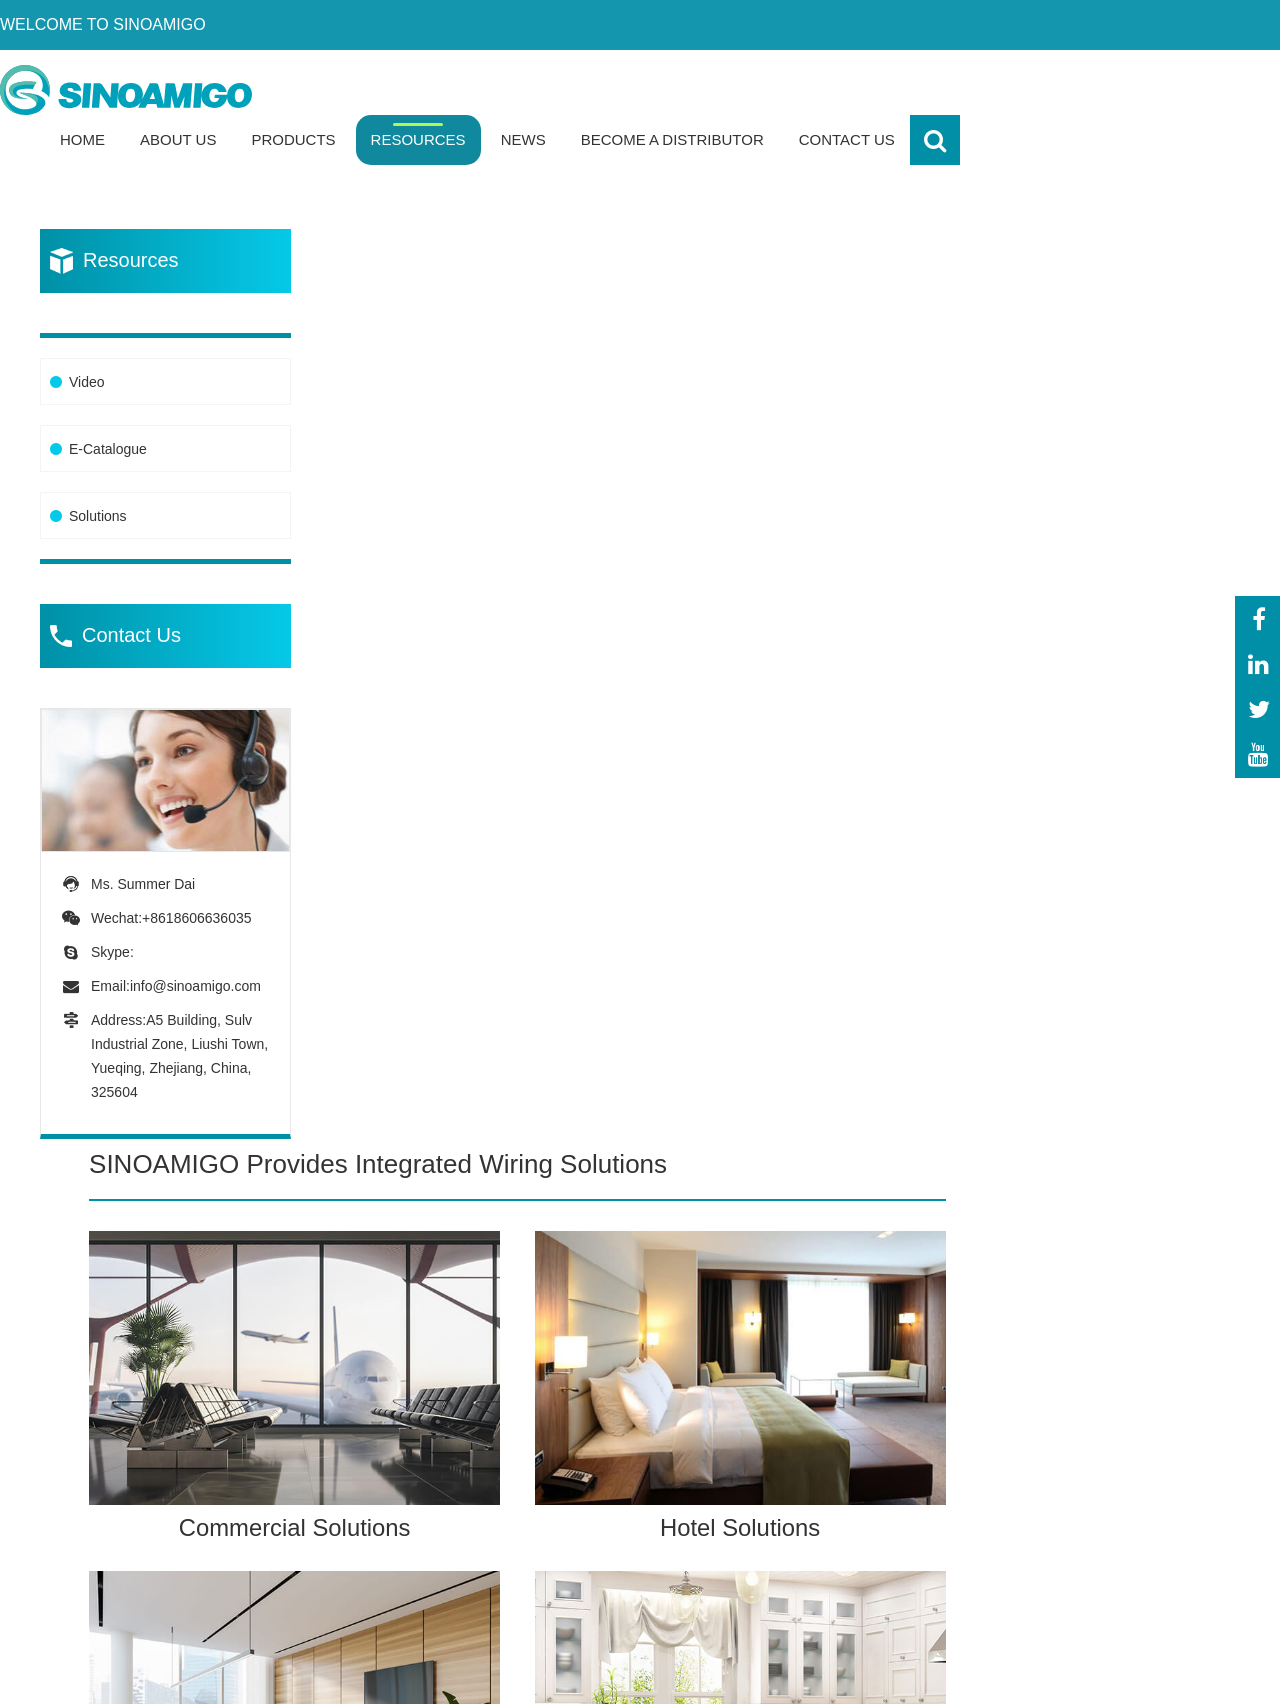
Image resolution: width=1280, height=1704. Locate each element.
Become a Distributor (992, 89)
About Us (498, 89)
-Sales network (1108, 1547)
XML (1149, 1673)
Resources (738, 89)
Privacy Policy (1062, 1673)
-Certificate (1093, 1471)
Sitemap (1209, 1673)
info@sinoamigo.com (195, 936)
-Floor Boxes (600, 1395)
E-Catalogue (108, 400)
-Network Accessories (632, 1547)
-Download (1093, 1509)
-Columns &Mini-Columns (604, 1594)
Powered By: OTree (915, 1673)
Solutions (98, 467)
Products (614, 89)
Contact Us (1167, 89)
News (843, 89)
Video (87, 333)
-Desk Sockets (606, 1433)
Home (402, 89)
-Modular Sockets (617, 1509)
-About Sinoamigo (1118, 1395)
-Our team (1091, 1433)
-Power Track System (631, 1471)
